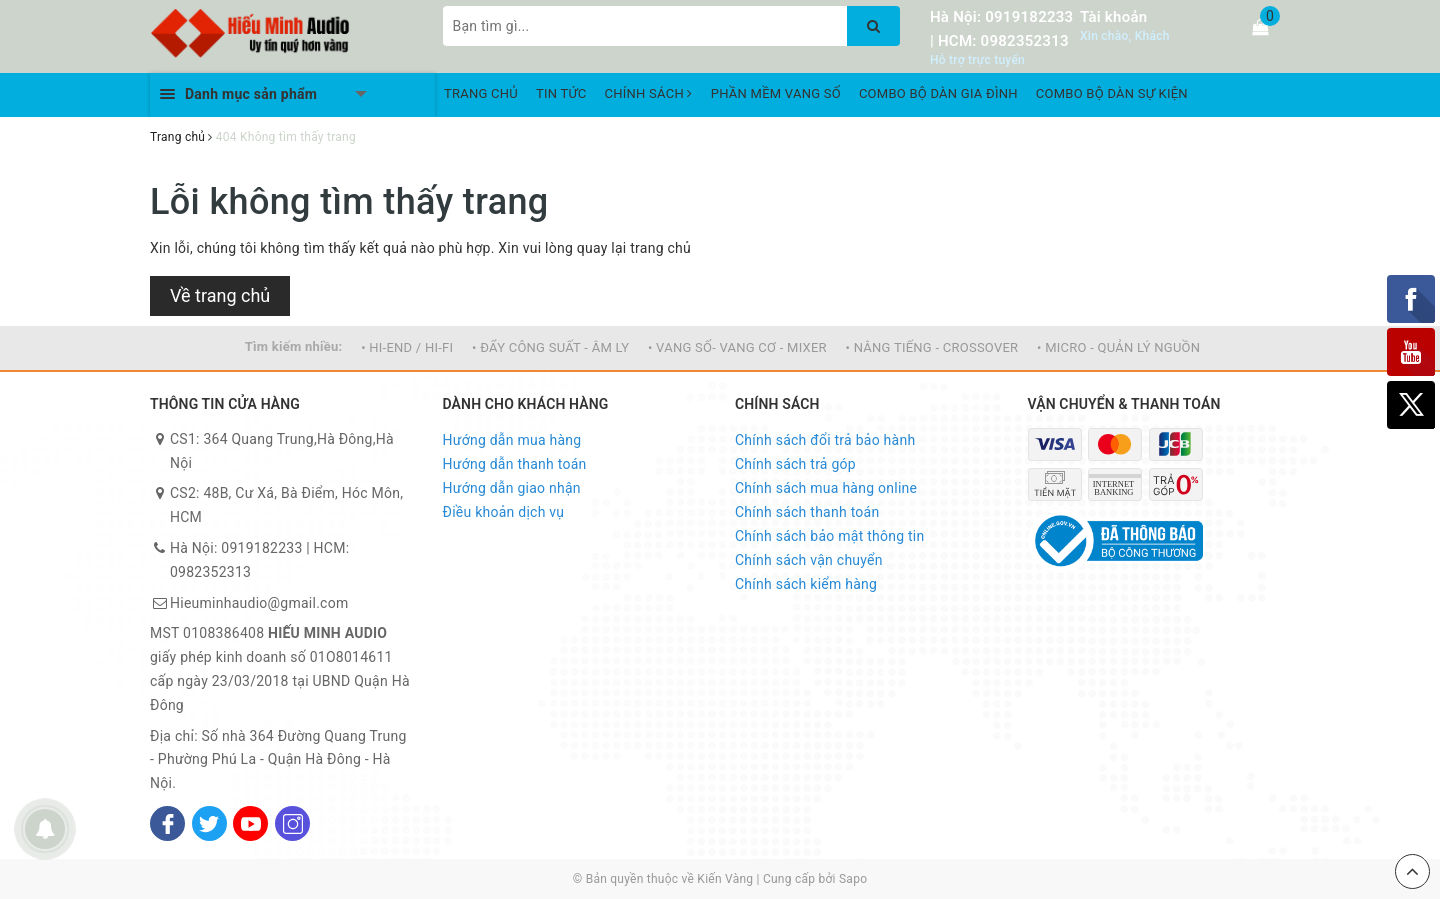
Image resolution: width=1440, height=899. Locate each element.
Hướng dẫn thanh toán (515, 464)
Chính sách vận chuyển (809, 560)
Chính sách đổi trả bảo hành (825, 440)
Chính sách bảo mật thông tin (830, 536)
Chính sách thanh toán (807, 512)
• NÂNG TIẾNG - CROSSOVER (932, 347)
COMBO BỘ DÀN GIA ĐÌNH (938, 93)
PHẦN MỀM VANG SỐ (776, 93)
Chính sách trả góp (795, 464)
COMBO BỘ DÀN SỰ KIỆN (1112, 93)
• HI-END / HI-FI (407, 347)
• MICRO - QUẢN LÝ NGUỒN (1118, 347)
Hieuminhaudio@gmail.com (259, 603)
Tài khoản (1113, 17)
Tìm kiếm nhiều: (294, 346)
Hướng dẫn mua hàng (512, 440)
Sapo (853, 879)
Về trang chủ (220, 295)
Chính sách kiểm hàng (806, 584)
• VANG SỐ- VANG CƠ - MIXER (737, 347)
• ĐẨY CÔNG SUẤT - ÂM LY (550, 347)
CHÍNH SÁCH (649, 93)
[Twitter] (209, 823)
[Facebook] (167, 823)
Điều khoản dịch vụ (504, 512)
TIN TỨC (561, 93)
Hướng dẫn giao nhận (512, 488)
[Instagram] (292, 823)
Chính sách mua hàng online (826, 488)
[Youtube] (250, 823)
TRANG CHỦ (481, 93)
